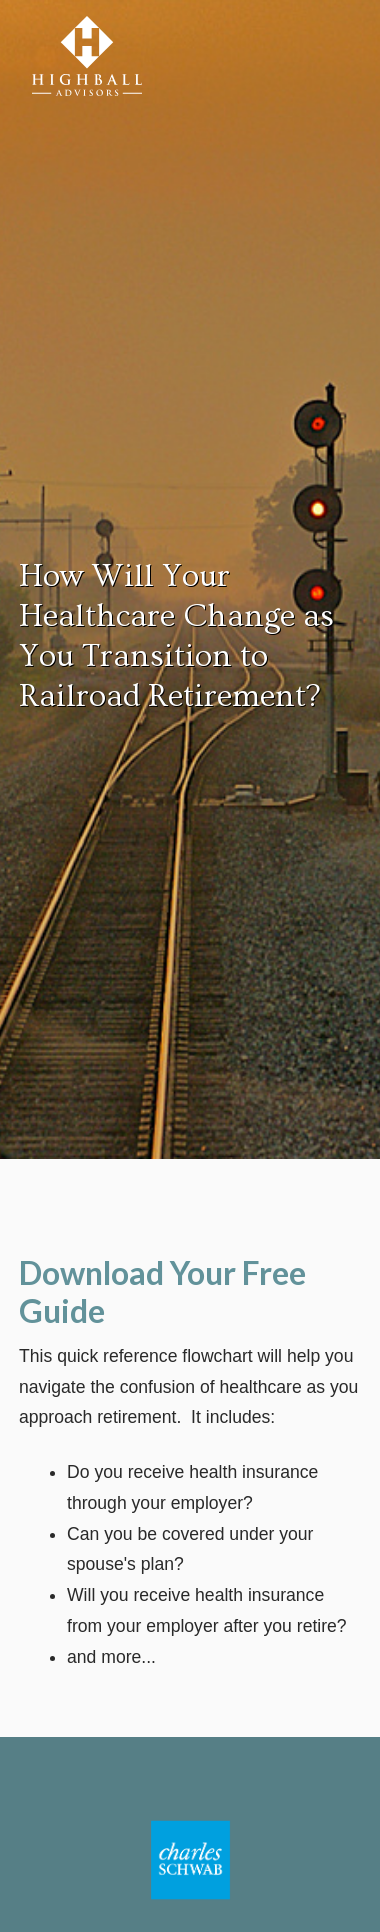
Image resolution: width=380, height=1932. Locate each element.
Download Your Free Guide (162, 1292)
